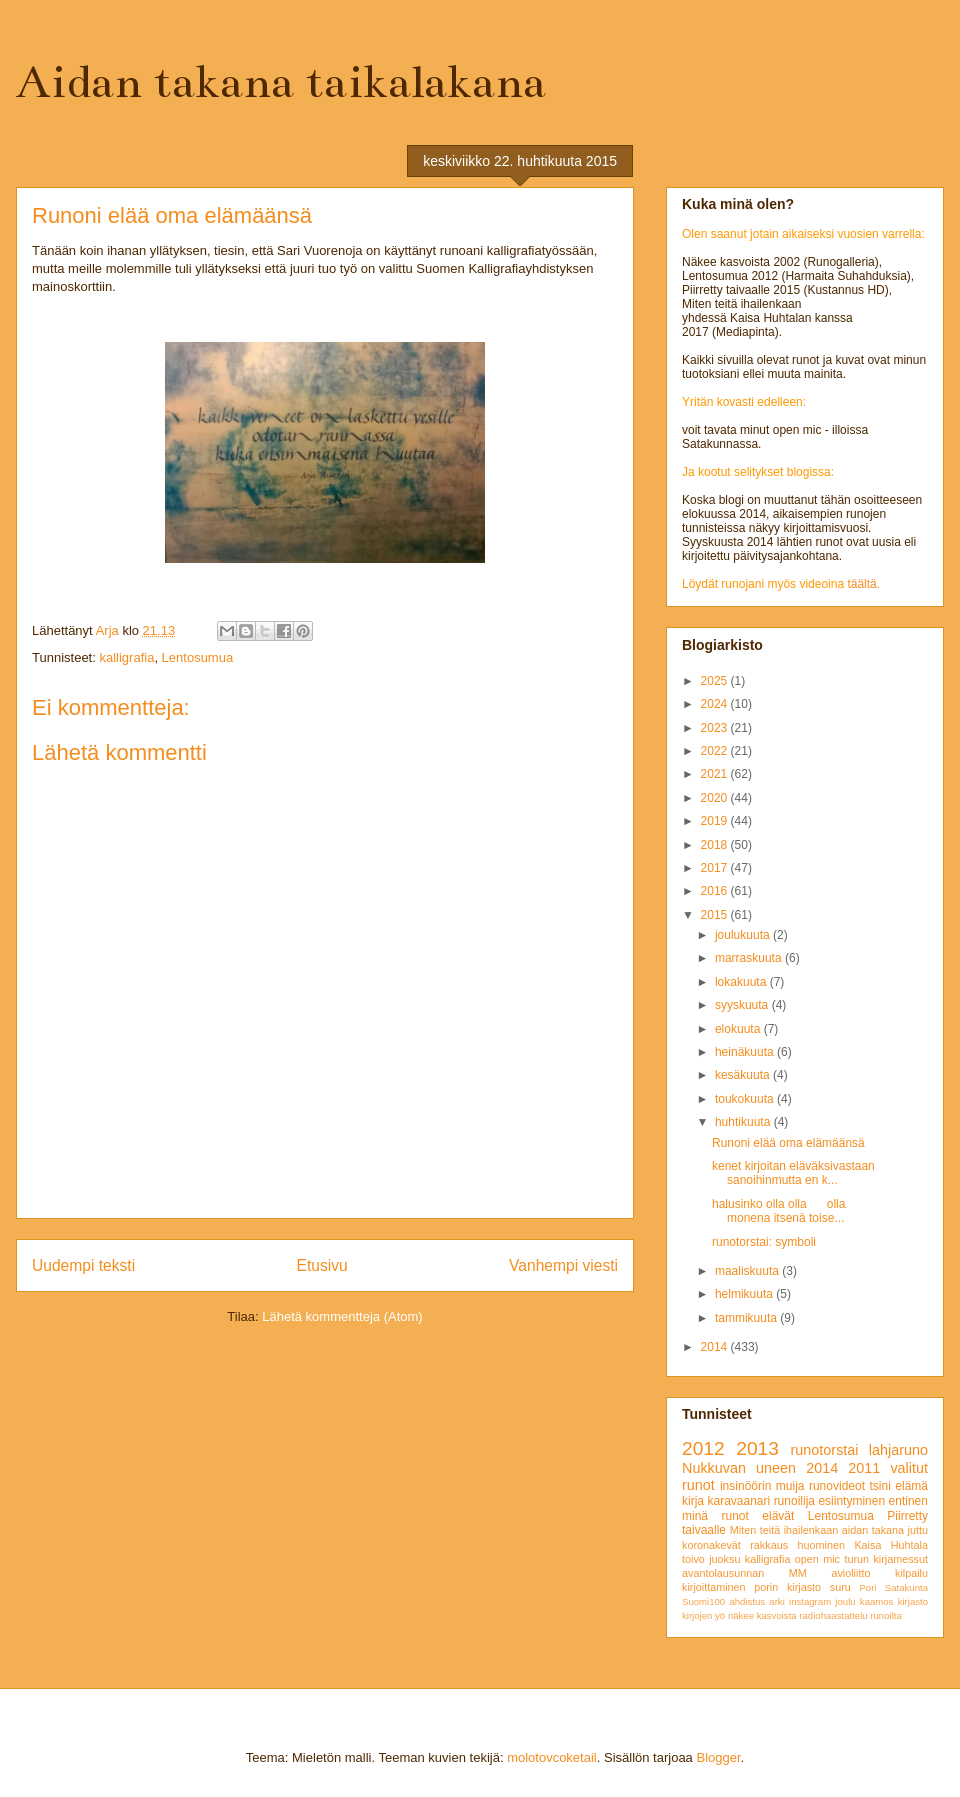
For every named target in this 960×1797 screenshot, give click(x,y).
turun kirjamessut (886, 1559)
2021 (716, 774)
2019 (716, 821)
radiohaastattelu (833, 1615)
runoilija (794, 1501)
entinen (908, 1501)
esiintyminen (851, 1501)
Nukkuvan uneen (739, 1468)
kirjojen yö (703, 1615)
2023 (716, 728)
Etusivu (322, 1265)
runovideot (837, 1486)
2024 (716, 704)
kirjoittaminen (714, 1587)
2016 (716, 891)
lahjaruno (898, 1450)
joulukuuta (744, 935)
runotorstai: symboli (764, 1242)
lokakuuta (742, 982)
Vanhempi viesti (563, 1265)
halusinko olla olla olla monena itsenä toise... (778, 1211)
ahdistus (747, 1601)
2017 (716, 868)
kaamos (877, 1601)
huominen (821, 1545)
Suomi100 (703, 1601)
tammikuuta (747, 1318)
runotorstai (825, 1450)
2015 (716, 915)
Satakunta (906, 1587)
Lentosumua (198, 657)
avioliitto (850, 1573)
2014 (716, 1347)
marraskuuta (750, 958)
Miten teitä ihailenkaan (784, 1530)
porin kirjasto (787, 1587)
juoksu (724, 1559)
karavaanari (738, 1501)
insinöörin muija (762, 1486)
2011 (864, 1468)
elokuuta (739, 1029)
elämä (911, 1486)
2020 (716, 798)
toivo (693, 1559)
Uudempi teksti (83, 1265)
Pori (867, 1587)
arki (776, 1601)
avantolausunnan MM (744, 1573)
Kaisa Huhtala (891, 1545)
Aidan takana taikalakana (281, 82)
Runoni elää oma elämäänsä (788, 1143)
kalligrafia (126, 657)
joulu (845, 1601)
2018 (716, 845)
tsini (879, 1486)
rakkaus (769, 1545)
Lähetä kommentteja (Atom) (342, 1316)
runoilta (885, 1615)
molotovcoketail (552, 1757)
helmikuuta (745, 1294)
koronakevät (711, 1545)
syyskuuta (743, 1005)
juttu (918, 1530)
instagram (810, 1601)
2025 (716, 681)
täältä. (863, 584)
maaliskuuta (748, 1271)
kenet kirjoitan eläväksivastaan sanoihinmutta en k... (793, 1173)
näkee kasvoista (762, 1615)
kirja (693, 1501)
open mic (817, 1559)
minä (695, 1516)
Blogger (718, 1757)
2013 (757, 1448)
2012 (703, 1448)
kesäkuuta (744, 1075)
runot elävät (757, 1516)
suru (840, 1587)
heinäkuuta (746, 1052)
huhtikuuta (744, 1122)
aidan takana (873, 1530)
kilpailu (911, 1573)
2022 (716, 751)
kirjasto (913, 1601)
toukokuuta (746, 1099)
